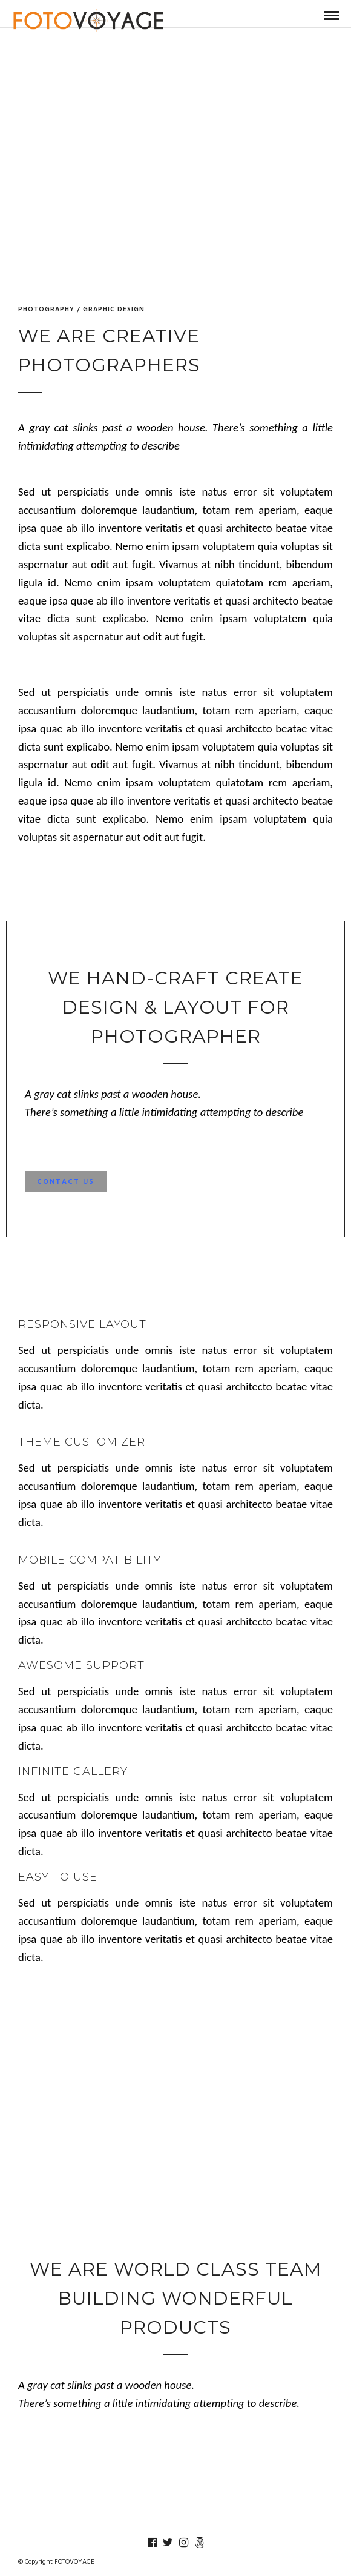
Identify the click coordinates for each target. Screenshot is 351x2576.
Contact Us (65, 1183)
